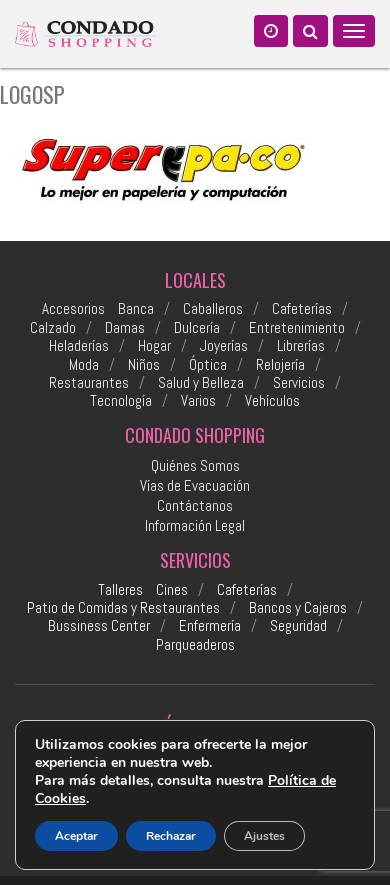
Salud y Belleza (201, 383)
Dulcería (197, 328)
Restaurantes (89, 383)
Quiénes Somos (195, 465)
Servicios (299, 383)
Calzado (53, 328)
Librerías (301, 346)
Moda (84, 365)
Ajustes (264, 836)
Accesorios (73, 309)
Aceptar (76, 836)
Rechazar (171, 836)
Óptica (208, 365)
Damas (125, 328)
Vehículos (272, 401)
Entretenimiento (297, 328)
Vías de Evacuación (195, 485)
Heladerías (79, 346)
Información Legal (195, 525)
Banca (136, 309)
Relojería (280, 365)
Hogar (154, 346)
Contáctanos (195, 505)
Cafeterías (302, 309)
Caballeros (213, 309)
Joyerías (224, 346)
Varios (198, 401)
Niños (144, 365)
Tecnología (121, 401)
